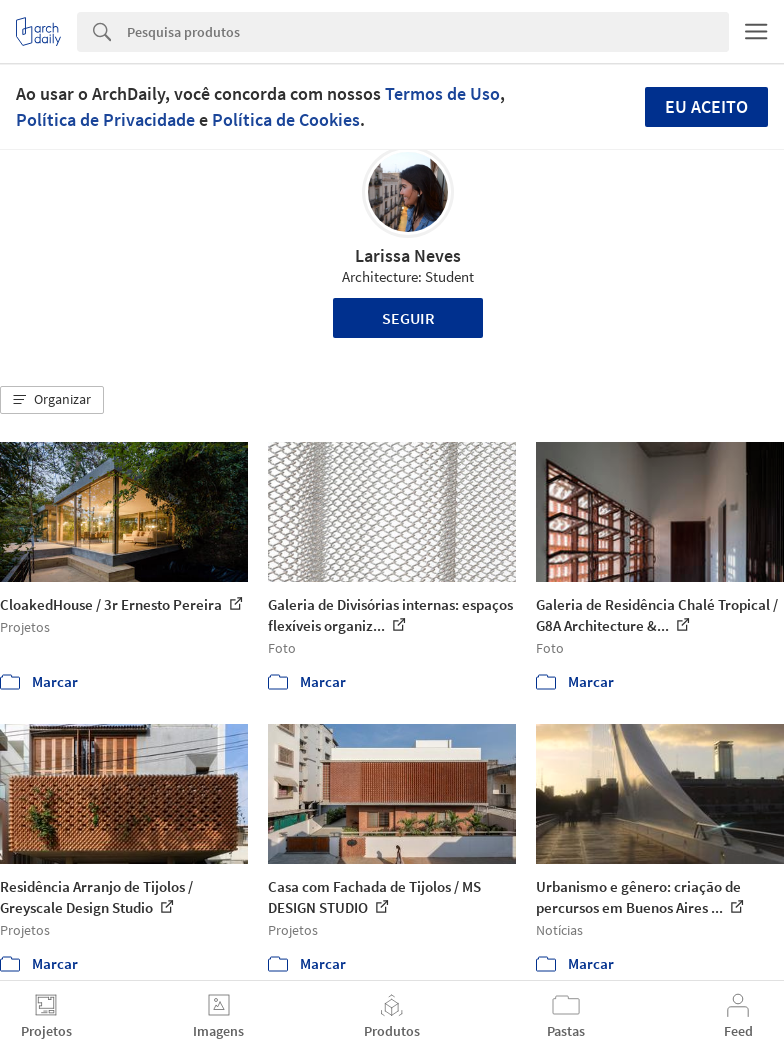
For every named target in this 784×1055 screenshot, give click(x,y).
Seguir (408, 318)
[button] (52, 400)
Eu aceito (706, 106)
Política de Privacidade (105, 119)
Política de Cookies (286, 119)
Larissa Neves (408, 255)
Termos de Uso (442, 93)
